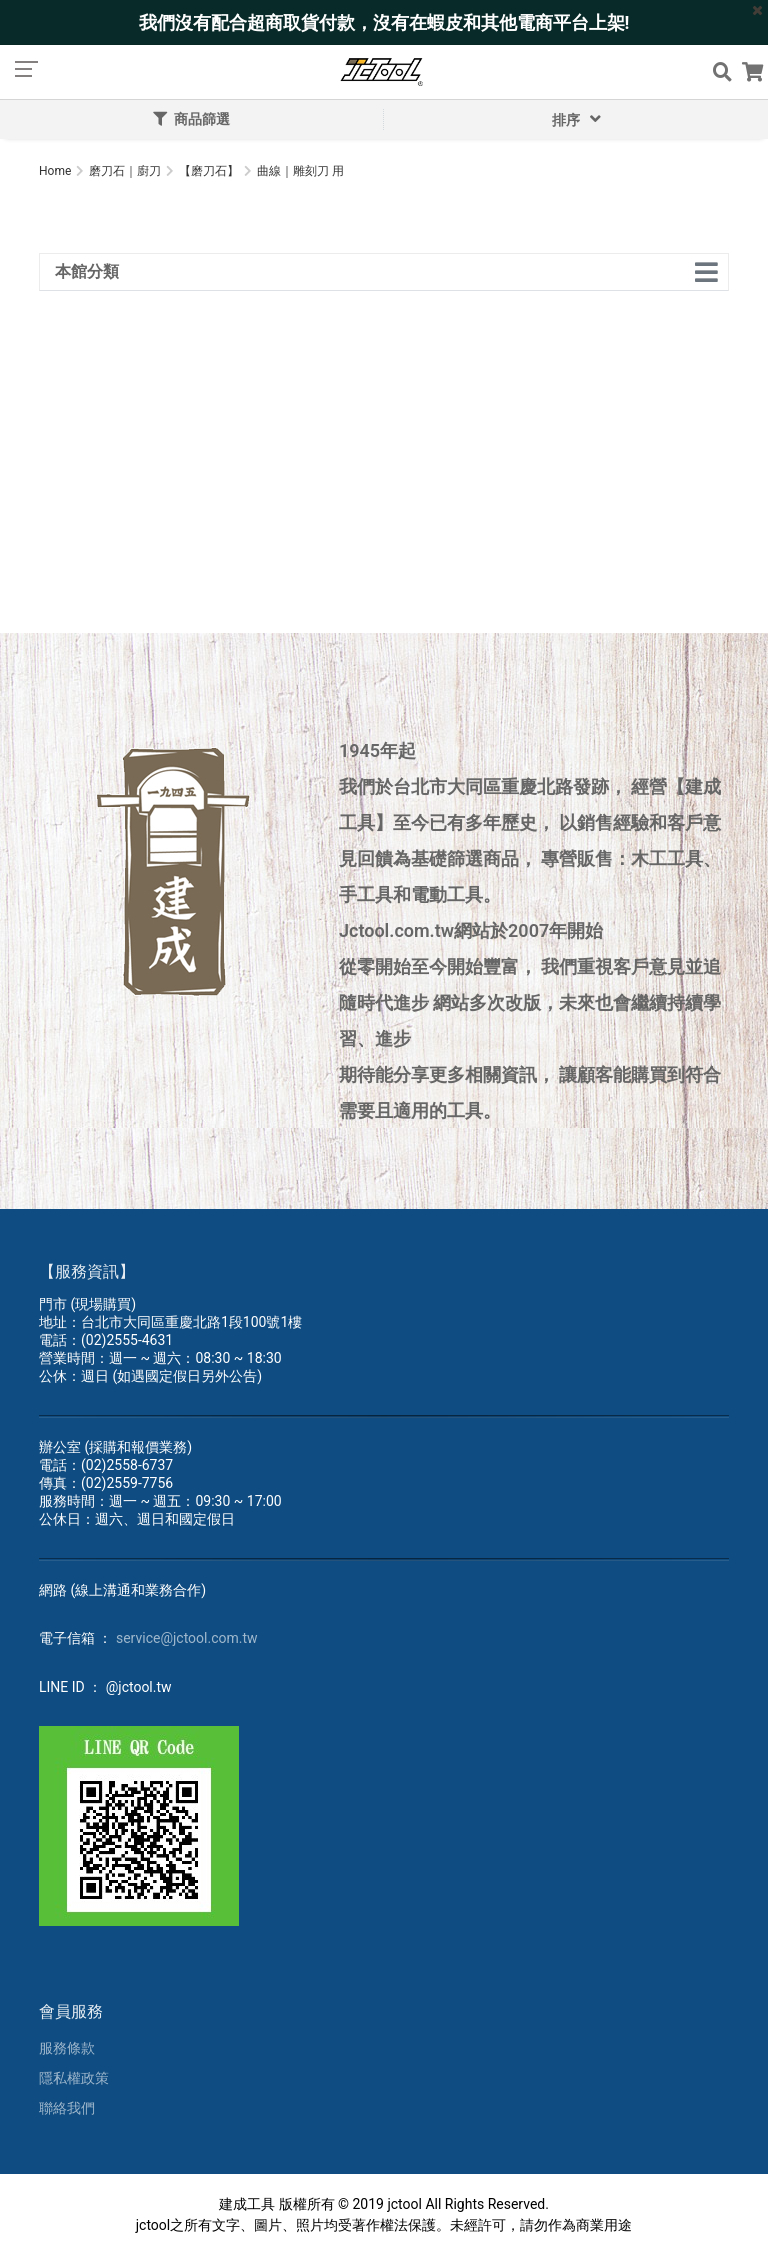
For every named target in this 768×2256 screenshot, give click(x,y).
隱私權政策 (74, 2078)
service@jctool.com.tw (187, 1638)
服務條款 (67, 2048)
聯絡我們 (67, 2108)
